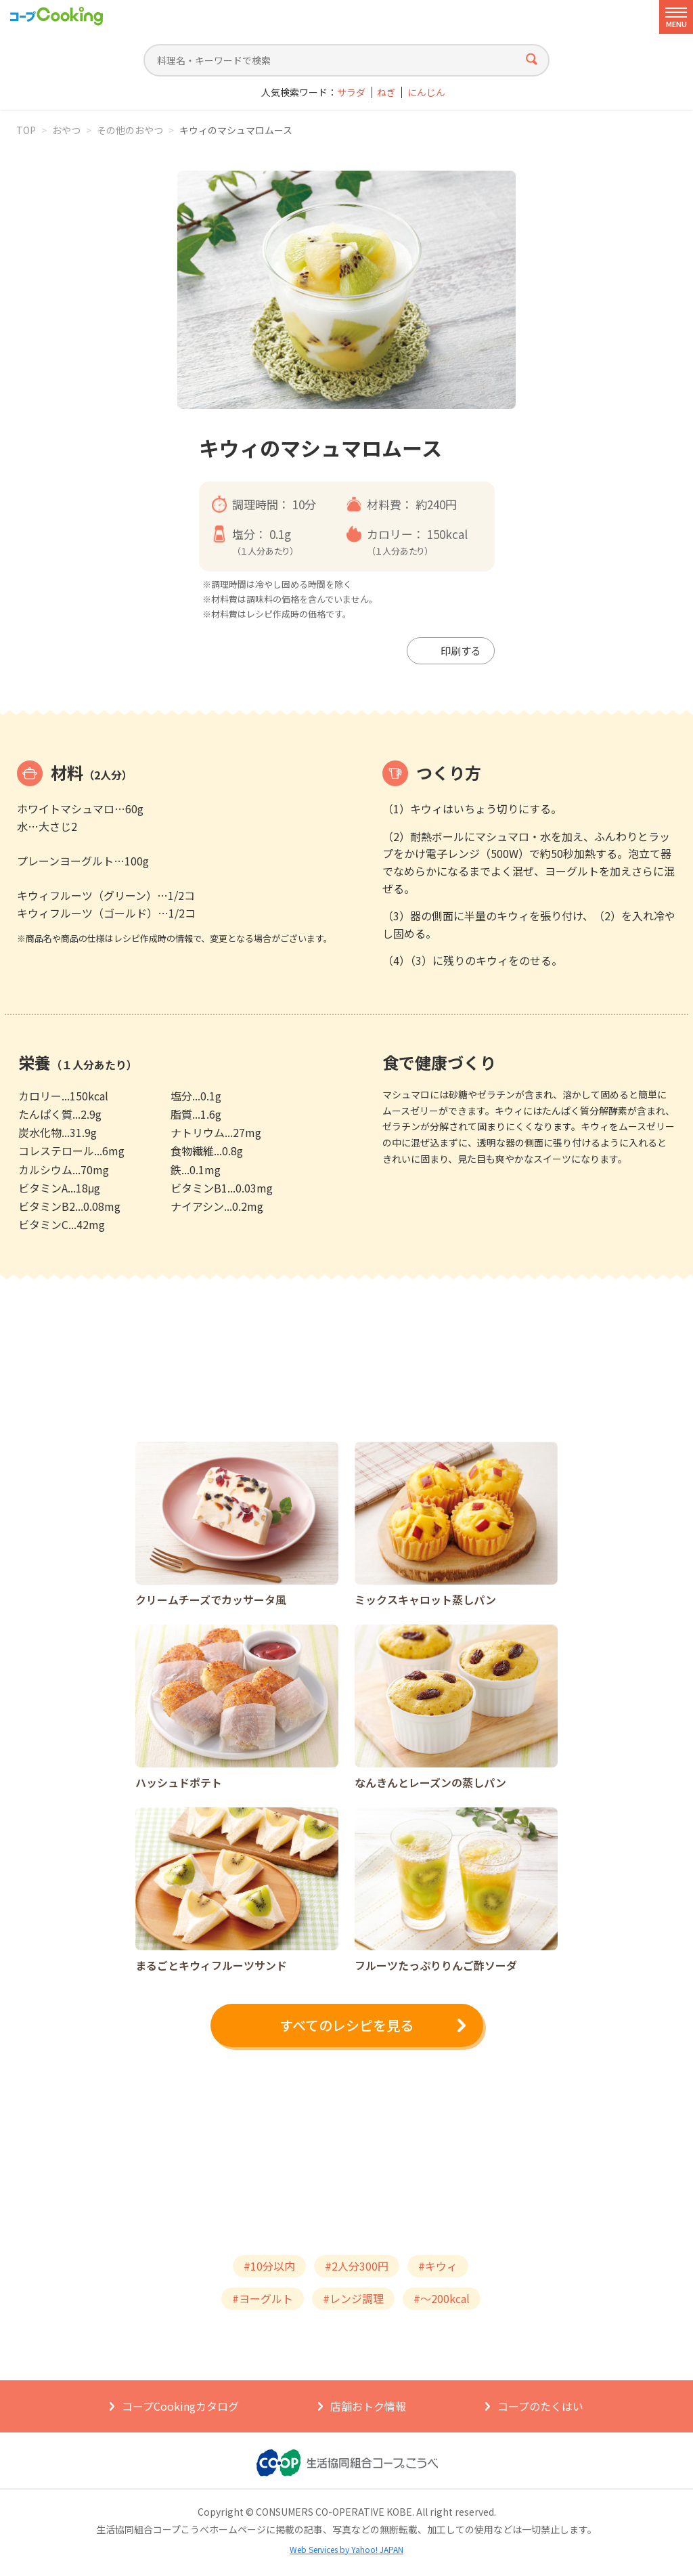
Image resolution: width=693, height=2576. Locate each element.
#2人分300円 (356, 2266)
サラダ (351, 92)
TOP (26, 130)
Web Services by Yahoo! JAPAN (346, 2549)
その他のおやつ (130, 130)
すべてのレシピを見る (346, 2025)
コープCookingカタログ (180, 2406)
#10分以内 (269, 2266)
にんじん (426, 92)
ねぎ (386, 92)
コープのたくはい (540, 2406)
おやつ (66, 130)
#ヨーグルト (262, 2298)
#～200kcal (441, 2298)
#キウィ (437, 2266)
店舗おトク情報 (368, 2406)
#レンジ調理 (353, 2298)
